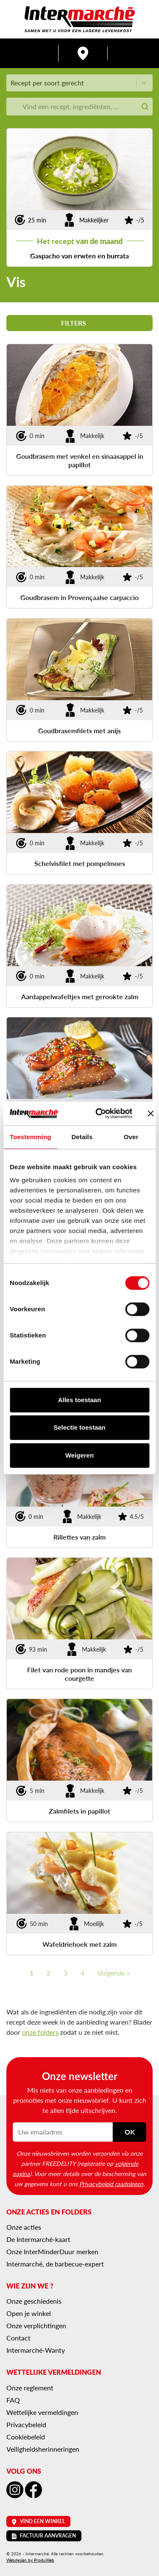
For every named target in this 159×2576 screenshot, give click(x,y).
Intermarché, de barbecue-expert (55, 2264)
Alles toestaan (79, 1399)
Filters (79, 323)
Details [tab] (81, 1136)
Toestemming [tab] (30, 1136)
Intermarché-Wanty (35, 2350)
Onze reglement (29, 2387)
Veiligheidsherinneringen (42, 2449)
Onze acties (23, 2227)
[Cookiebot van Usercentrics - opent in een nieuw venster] (98, 1113)
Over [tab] (131, 1136)
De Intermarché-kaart (38, 2239)
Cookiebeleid (25, 2437)
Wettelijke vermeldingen (42, 2412)
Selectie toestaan (79, 1427)
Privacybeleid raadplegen (111, 2183)
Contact (18, 2338)
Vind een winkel (38, 2521)
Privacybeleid (26, 2424)
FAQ (13, 2400)
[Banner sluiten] (151, 1113)
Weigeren (79, 1455)
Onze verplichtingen (36, 2325)
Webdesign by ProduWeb (30, 2560)
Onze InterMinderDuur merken (52, 2251)
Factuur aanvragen (44, 2535)
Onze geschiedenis (33, 2301)
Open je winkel (28, 2313)
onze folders (40, 2032)
